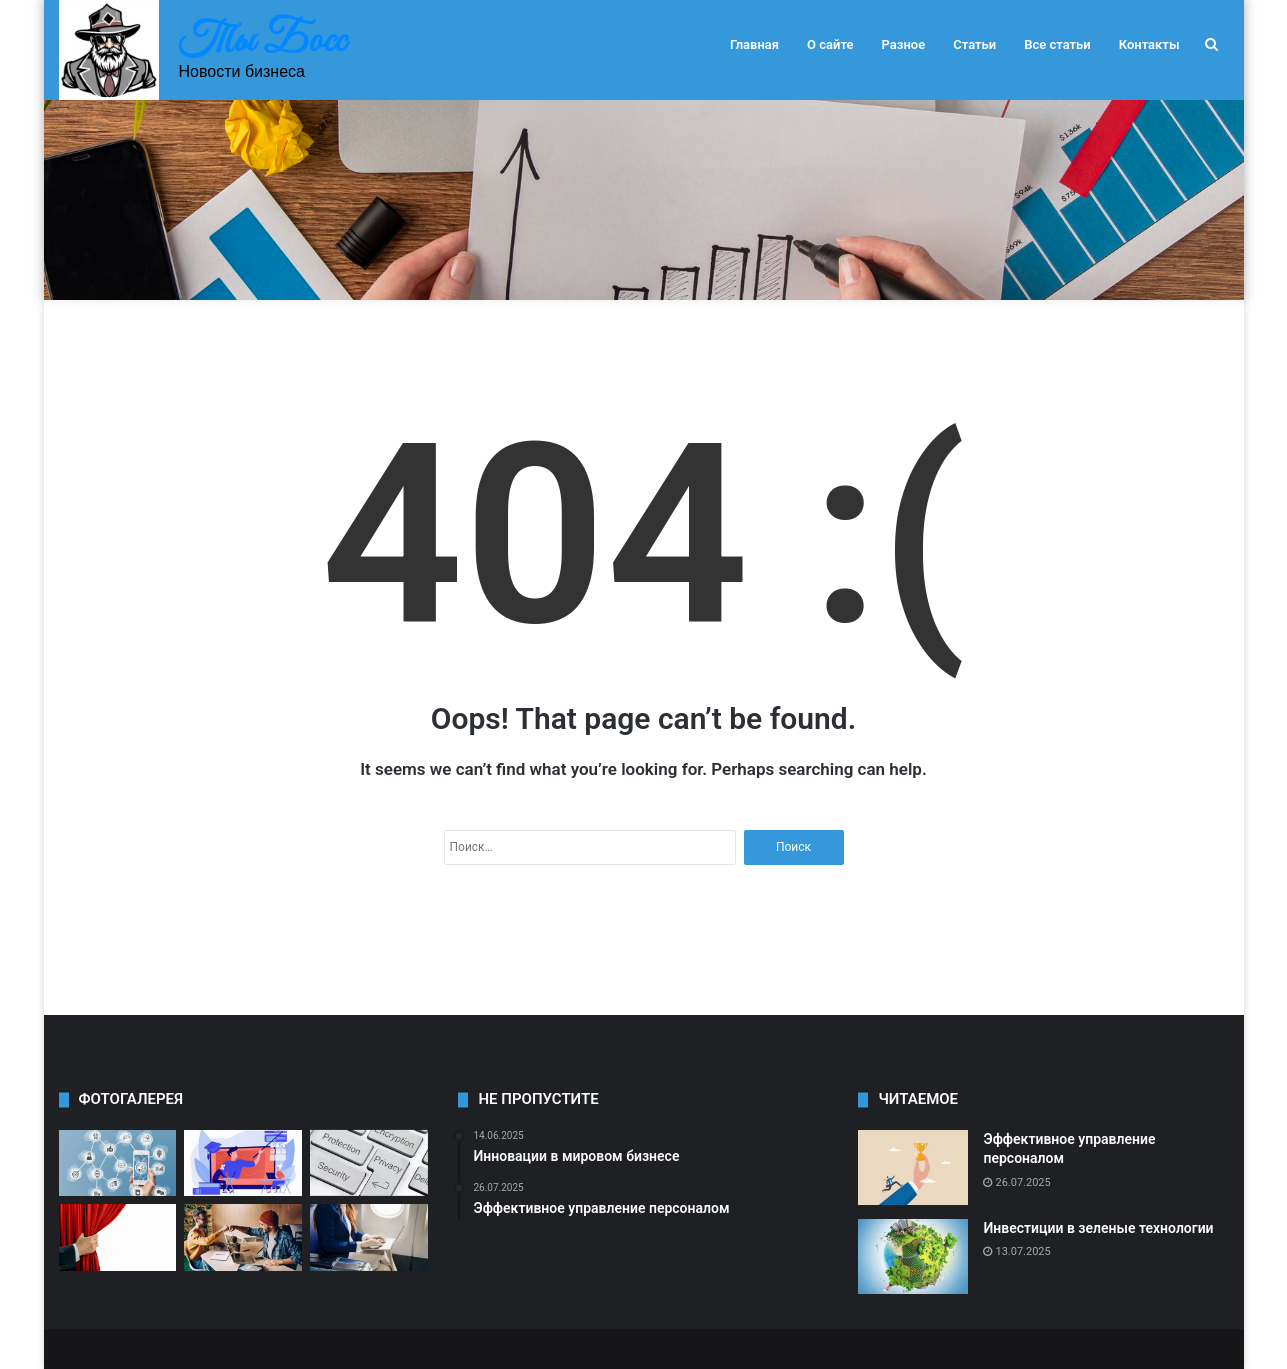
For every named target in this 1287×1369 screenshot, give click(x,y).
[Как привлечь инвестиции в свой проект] (243, 1237)
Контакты (1149, 44)
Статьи (974, 44)
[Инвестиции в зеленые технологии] (913, 1256)
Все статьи (1057, 44)
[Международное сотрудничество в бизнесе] (369, 1237)
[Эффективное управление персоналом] (913, 1167)
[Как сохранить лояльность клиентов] (118, 1237)
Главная (754, 44)
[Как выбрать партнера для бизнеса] (243, 1163)
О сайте (830, 44)
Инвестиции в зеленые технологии (1098, 1228)
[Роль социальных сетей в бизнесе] (369, 1163)
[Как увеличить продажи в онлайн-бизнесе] (118, 1163)
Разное (904, 44)
